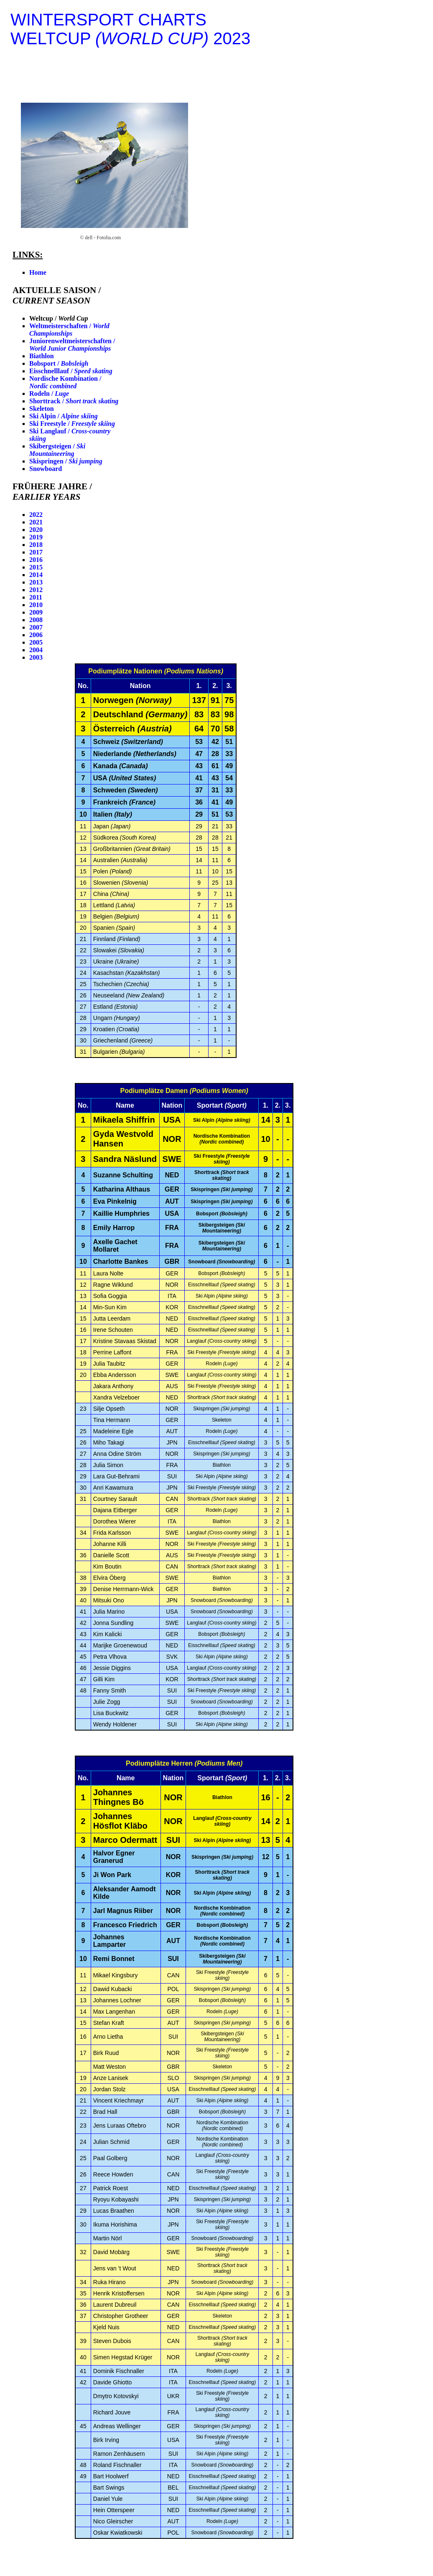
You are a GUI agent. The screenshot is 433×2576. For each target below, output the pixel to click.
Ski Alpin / (63, 416)
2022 (36, 514)
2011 (35, 597)
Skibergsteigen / (57, 450)
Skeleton (41, 408)
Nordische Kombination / (65, 382)
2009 (36, 612)
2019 (36, 537)
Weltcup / (58, 318)
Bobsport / (58, 363)
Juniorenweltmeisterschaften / (72, 344)
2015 (36, 567)
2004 (36, 649)
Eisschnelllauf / (70, 371)
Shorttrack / (73, 401)
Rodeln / (49, 393)
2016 (36, 559)
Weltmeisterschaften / (69, 329)
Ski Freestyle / (72, 423)
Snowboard (45, 468)
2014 (36, 574)
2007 (36, 627)
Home (37, 272)
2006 (36, 634)
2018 (36, 544)
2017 (36, 552)
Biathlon (41, 355)
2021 (36, 522)
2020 (36, 529)
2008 (36, 619)
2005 (36, 642)
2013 (36, 582)
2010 (36, 604)
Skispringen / (65, 461)
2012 (36, 589)
